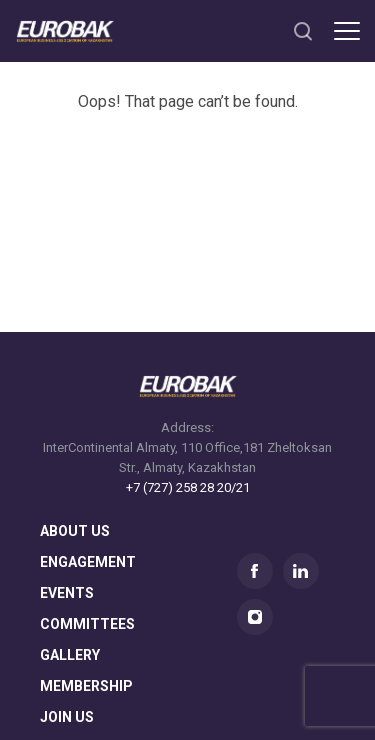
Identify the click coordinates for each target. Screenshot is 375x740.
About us (75, 531)
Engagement (88, 562)
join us (67, 717)
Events (67, 593)
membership (86, 686)
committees (87, 624)
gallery (70, 655)
